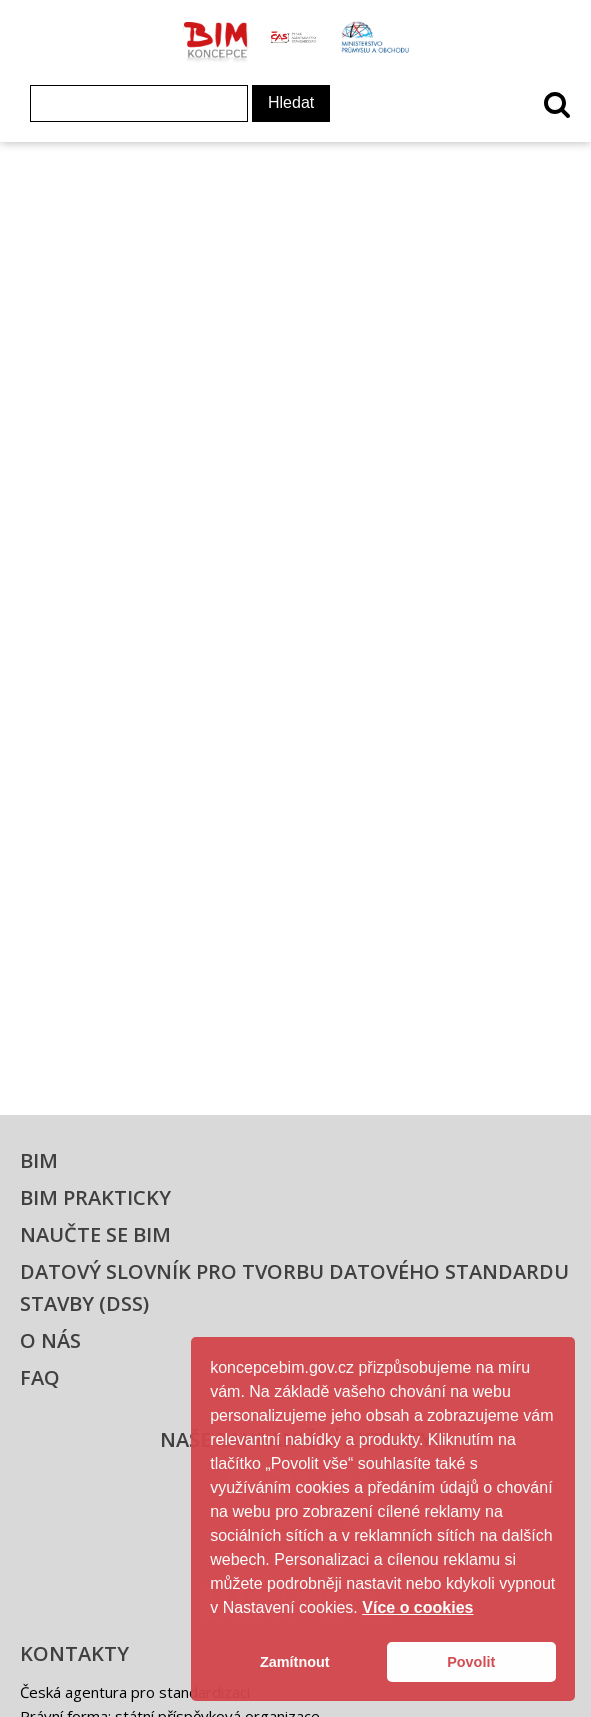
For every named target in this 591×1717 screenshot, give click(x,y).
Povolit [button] (471, 1662)
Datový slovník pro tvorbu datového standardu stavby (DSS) (294, 1287)
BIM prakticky (95, 1197)
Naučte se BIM (95, 1234)
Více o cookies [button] (417, 1607)
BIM (39, 1160)
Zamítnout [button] (295, 1662)
